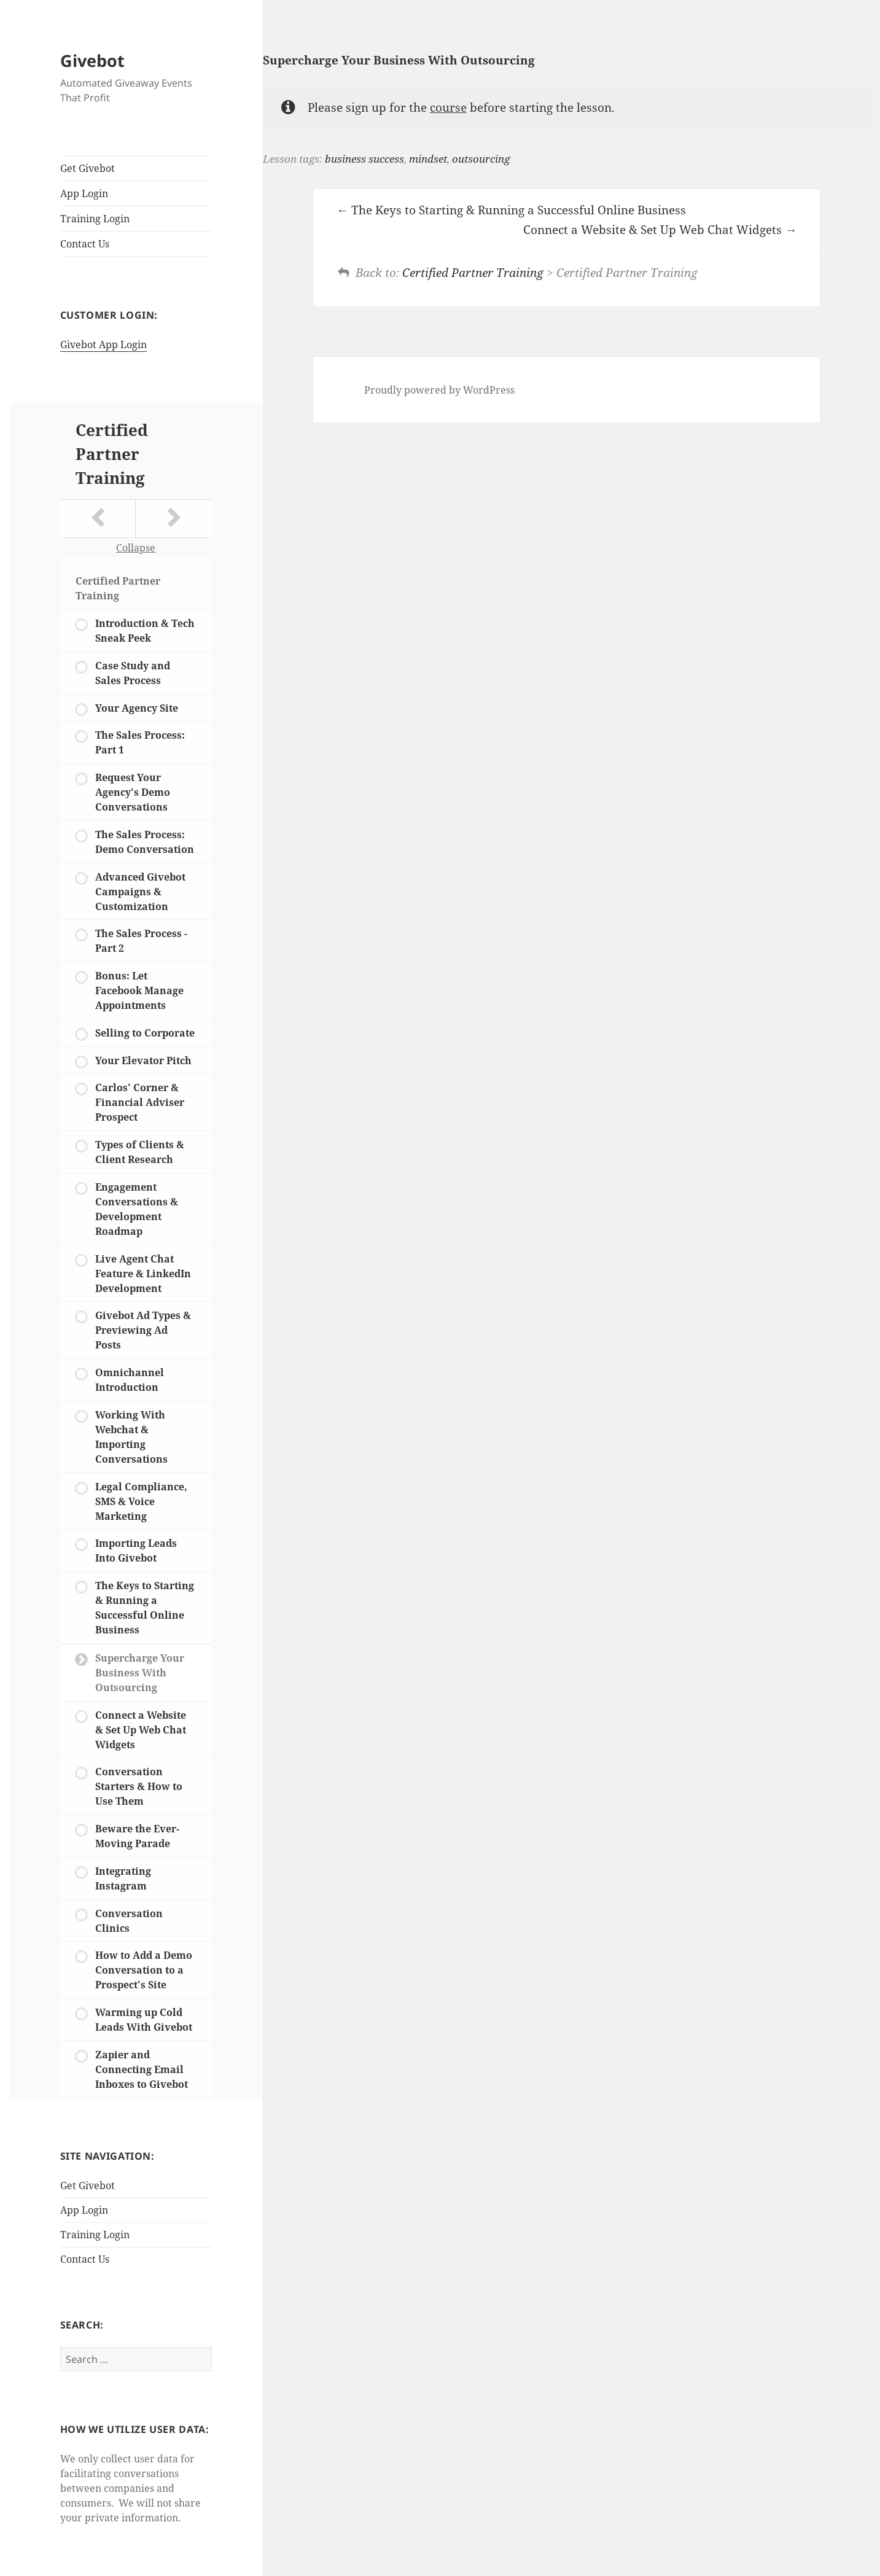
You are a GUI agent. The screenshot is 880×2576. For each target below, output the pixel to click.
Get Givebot (87, 168)
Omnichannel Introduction (129, 1380)
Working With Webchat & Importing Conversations (131, 1437)
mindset (428, 159)
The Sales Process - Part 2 (141, 941)
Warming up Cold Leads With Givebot (143, 2020)
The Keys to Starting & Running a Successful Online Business (144, 1607)
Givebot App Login (103, 344)
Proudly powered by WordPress (439, 390)
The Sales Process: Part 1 (140, 742)
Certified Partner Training (112, 454)
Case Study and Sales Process (132, 673)
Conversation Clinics (129, 1921)
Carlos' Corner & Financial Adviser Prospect (139, 1102)
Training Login (95, 218)
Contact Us (84, 244)
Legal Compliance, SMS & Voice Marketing (141, 1501)
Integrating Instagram (123, 1878)
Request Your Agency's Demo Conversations (132, 792)
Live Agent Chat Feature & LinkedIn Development (143, 1273)
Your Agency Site (136, 708)
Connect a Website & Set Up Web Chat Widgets (140, 1729)
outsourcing (481, 159)
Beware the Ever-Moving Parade (137, 1836)
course (448, 107)
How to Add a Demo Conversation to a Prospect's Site (143, 1969)
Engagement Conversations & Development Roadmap (136, 1209)
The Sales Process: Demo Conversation (144, 842)
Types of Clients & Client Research (139, 1152)
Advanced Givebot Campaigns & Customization (140, 891)
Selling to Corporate (145, 1033)
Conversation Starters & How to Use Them (138, 1786)
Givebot (92, 60)
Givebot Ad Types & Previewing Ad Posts (143, 1330)
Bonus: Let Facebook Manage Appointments (139, 990)
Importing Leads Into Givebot (136, 1550)
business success (364, 159)
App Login (84, 193)
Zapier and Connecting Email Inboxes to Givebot (141, 2069)
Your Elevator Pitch (143, 1060)
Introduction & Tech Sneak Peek (145, 631)
